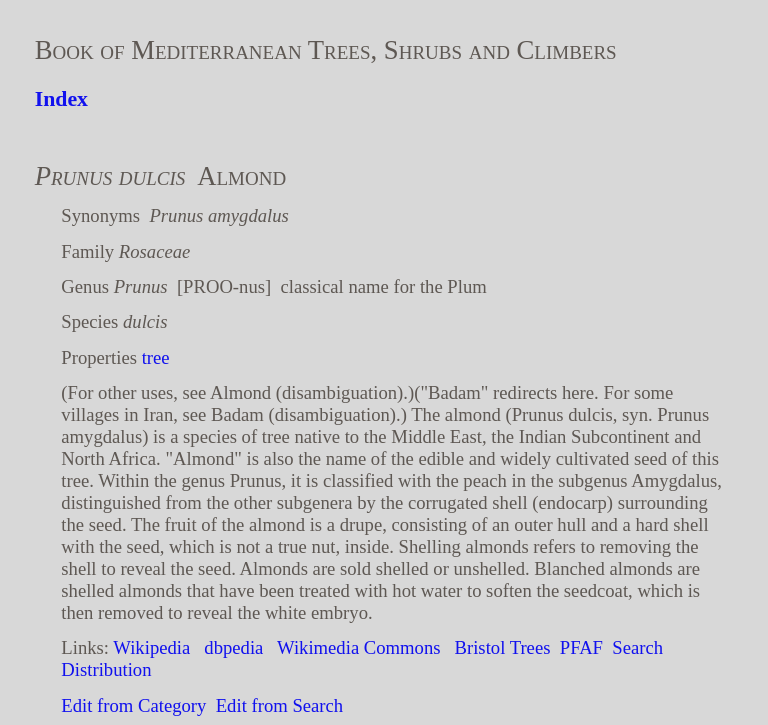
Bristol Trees (503, 647)
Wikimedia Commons (359, 647)
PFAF (581, 647)
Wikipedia (151, 647)
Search (637, 647)
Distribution (106, 669)
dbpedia (233, 647)
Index (61, 99)
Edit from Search (279, 705)
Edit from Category (133, 705)
